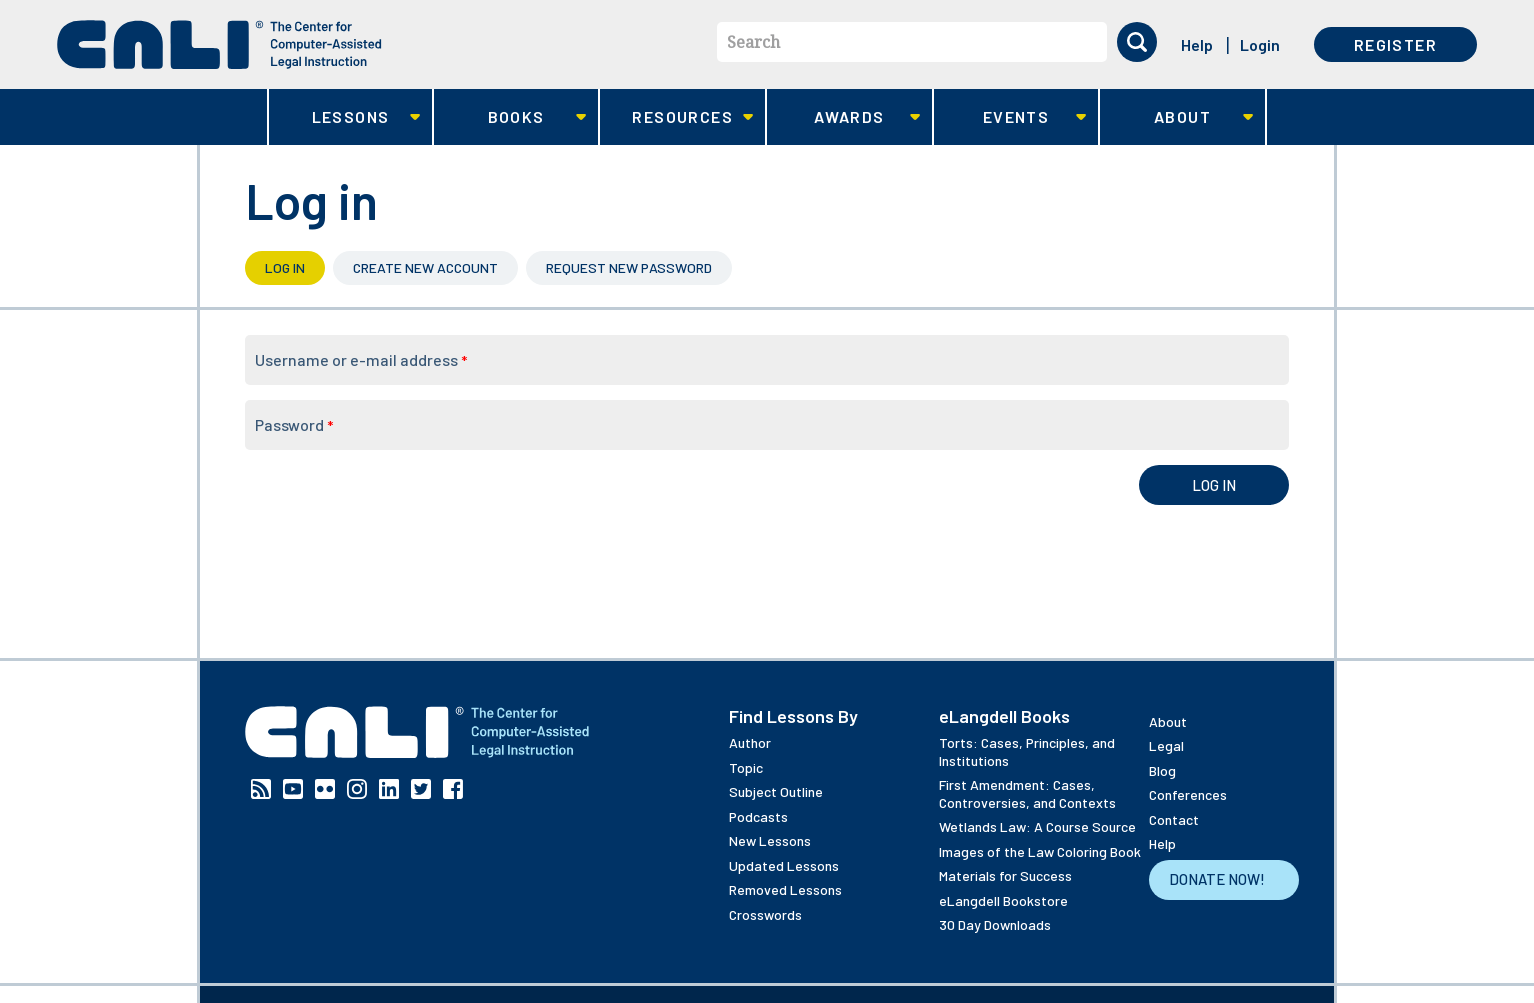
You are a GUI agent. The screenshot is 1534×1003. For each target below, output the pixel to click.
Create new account (425, 267)
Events (1010, 117)
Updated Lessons (784, 865)
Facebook (453, 789)
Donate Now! (1217, 879)
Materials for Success (1005, 875)
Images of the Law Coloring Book (1040, 851)
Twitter (421, 789)
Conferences (1188, 794)
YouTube (293, 789)
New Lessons (770, 840)
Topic (746, 767)
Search (753, 42)
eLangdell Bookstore (1003, 900)
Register (1395, 44)
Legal (1166, 745)
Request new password (629, 267)
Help (1197, 44)
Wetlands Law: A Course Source (1037, 826)
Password (294, 424)
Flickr (325, 789)
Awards (843, 117)
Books (510, 117)
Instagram (357, 789)
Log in (295, 267)
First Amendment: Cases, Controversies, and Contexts (1027, 793)
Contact (1174, 819)
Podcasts (758, 816)
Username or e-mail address (361, 359)
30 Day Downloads (995, 924)
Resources (676, 117)
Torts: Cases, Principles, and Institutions (1027, 751)
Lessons (344, 117)
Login (1260, 44)
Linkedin (389, 789)
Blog (1162, 770)
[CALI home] (219, 44)
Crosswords (765, 914)
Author (750, 742)
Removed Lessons (785, 889)
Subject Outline (776, 791)
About (1176, 117)
